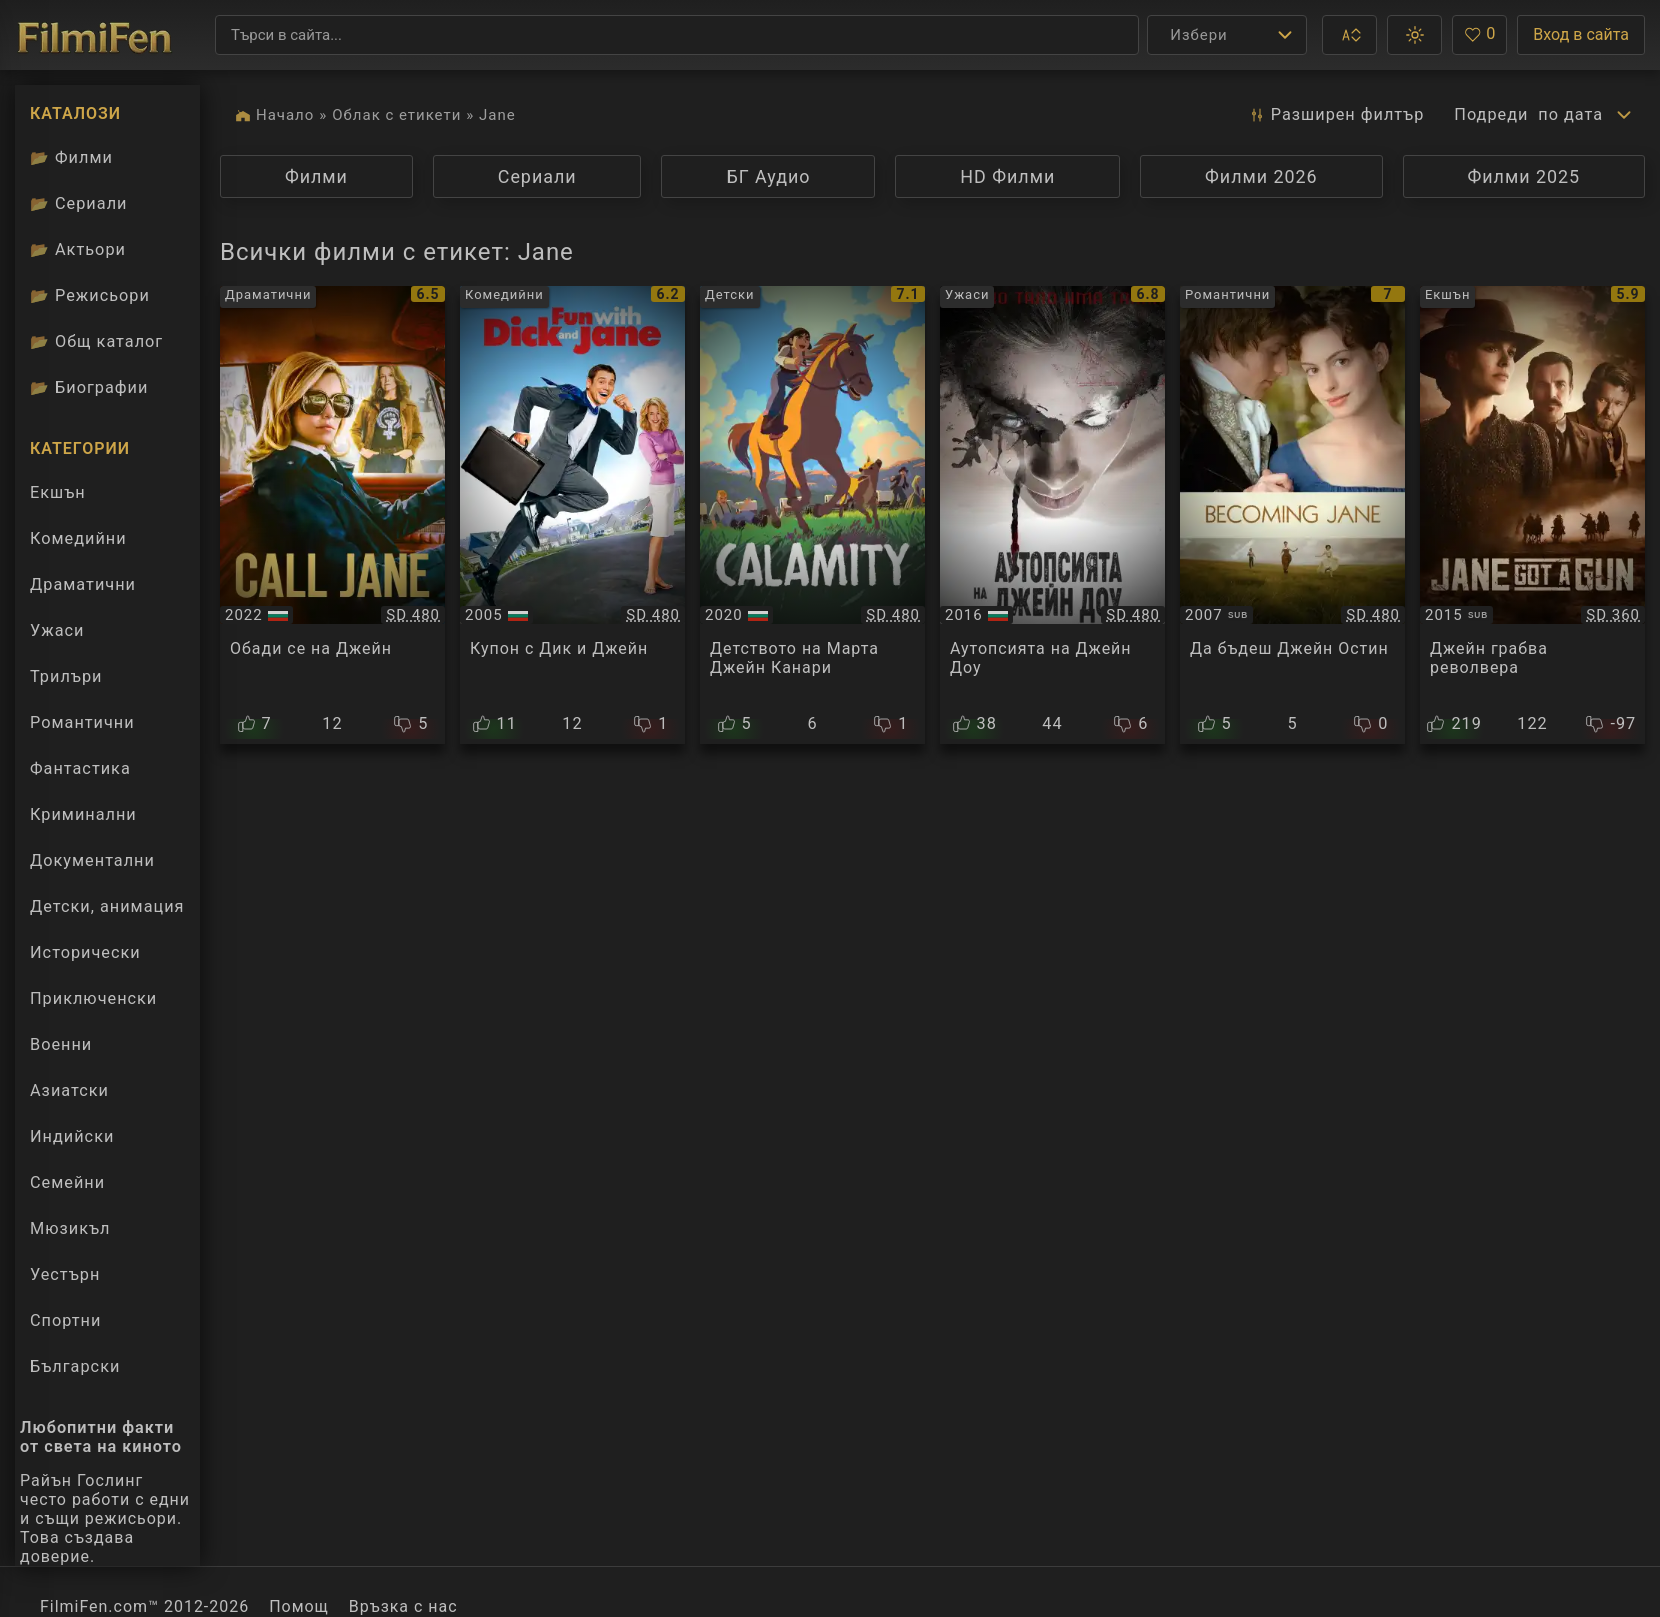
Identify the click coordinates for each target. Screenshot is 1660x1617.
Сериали (537, 176)
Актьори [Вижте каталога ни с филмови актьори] (78, 249)
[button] (1349, 35)
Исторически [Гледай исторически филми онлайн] (85, 952)
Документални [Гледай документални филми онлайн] (92, 860)
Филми (316, 176)
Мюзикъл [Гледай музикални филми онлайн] (70, 1228)
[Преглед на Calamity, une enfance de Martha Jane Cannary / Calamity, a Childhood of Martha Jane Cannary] (812, 515)
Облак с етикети (396, 115)
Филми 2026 (1261, 176)
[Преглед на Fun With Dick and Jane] (572, 515)
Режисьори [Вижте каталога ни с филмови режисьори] (90, 295)
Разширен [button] (1336, 115)
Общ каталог (96, 341)
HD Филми (1007, 176)
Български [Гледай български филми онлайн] (75, 1366)
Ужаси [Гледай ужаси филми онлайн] (57, 630)
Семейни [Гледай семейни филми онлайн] (67, 1182)
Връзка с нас (403, 1606)
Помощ (299, 1606)
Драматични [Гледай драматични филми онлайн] (83, 584)
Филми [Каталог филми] (71, 157)
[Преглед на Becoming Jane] (1292, 515)
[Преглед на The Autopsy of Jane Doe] (1052, 515)
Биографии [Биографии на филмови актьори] (89, 387)
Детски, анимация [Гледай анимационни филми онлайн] (107, 906)
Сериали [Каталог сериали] (78, 203)
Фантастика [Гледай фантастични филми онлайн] (80, 768)
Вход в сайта (1581, 34)
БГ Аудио (768, 176)
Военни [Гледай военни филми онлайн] (61, 1044)
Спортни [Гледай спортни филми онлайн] (65, 1320)
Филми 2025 (1524, 176)
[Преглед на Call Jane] (332, 515)
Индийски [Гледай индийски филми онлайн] (72, 1136)
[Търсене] (677, 35)
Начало (285, 115)
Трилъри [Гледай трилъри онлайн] (65, 681)
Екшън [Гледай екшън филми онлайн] (58, 492)
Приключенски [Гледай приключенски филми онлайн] (93, 998)
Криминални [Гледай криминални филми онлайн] (83, 814)
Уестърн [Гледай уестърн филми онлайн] (65, 1274)
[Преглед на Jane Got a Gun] (1532, 515)
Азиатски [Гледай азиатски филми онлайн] (69, 1090)
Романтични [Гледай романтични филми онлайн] (82, 722)
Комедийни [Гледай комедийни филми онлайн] (78, 538)
